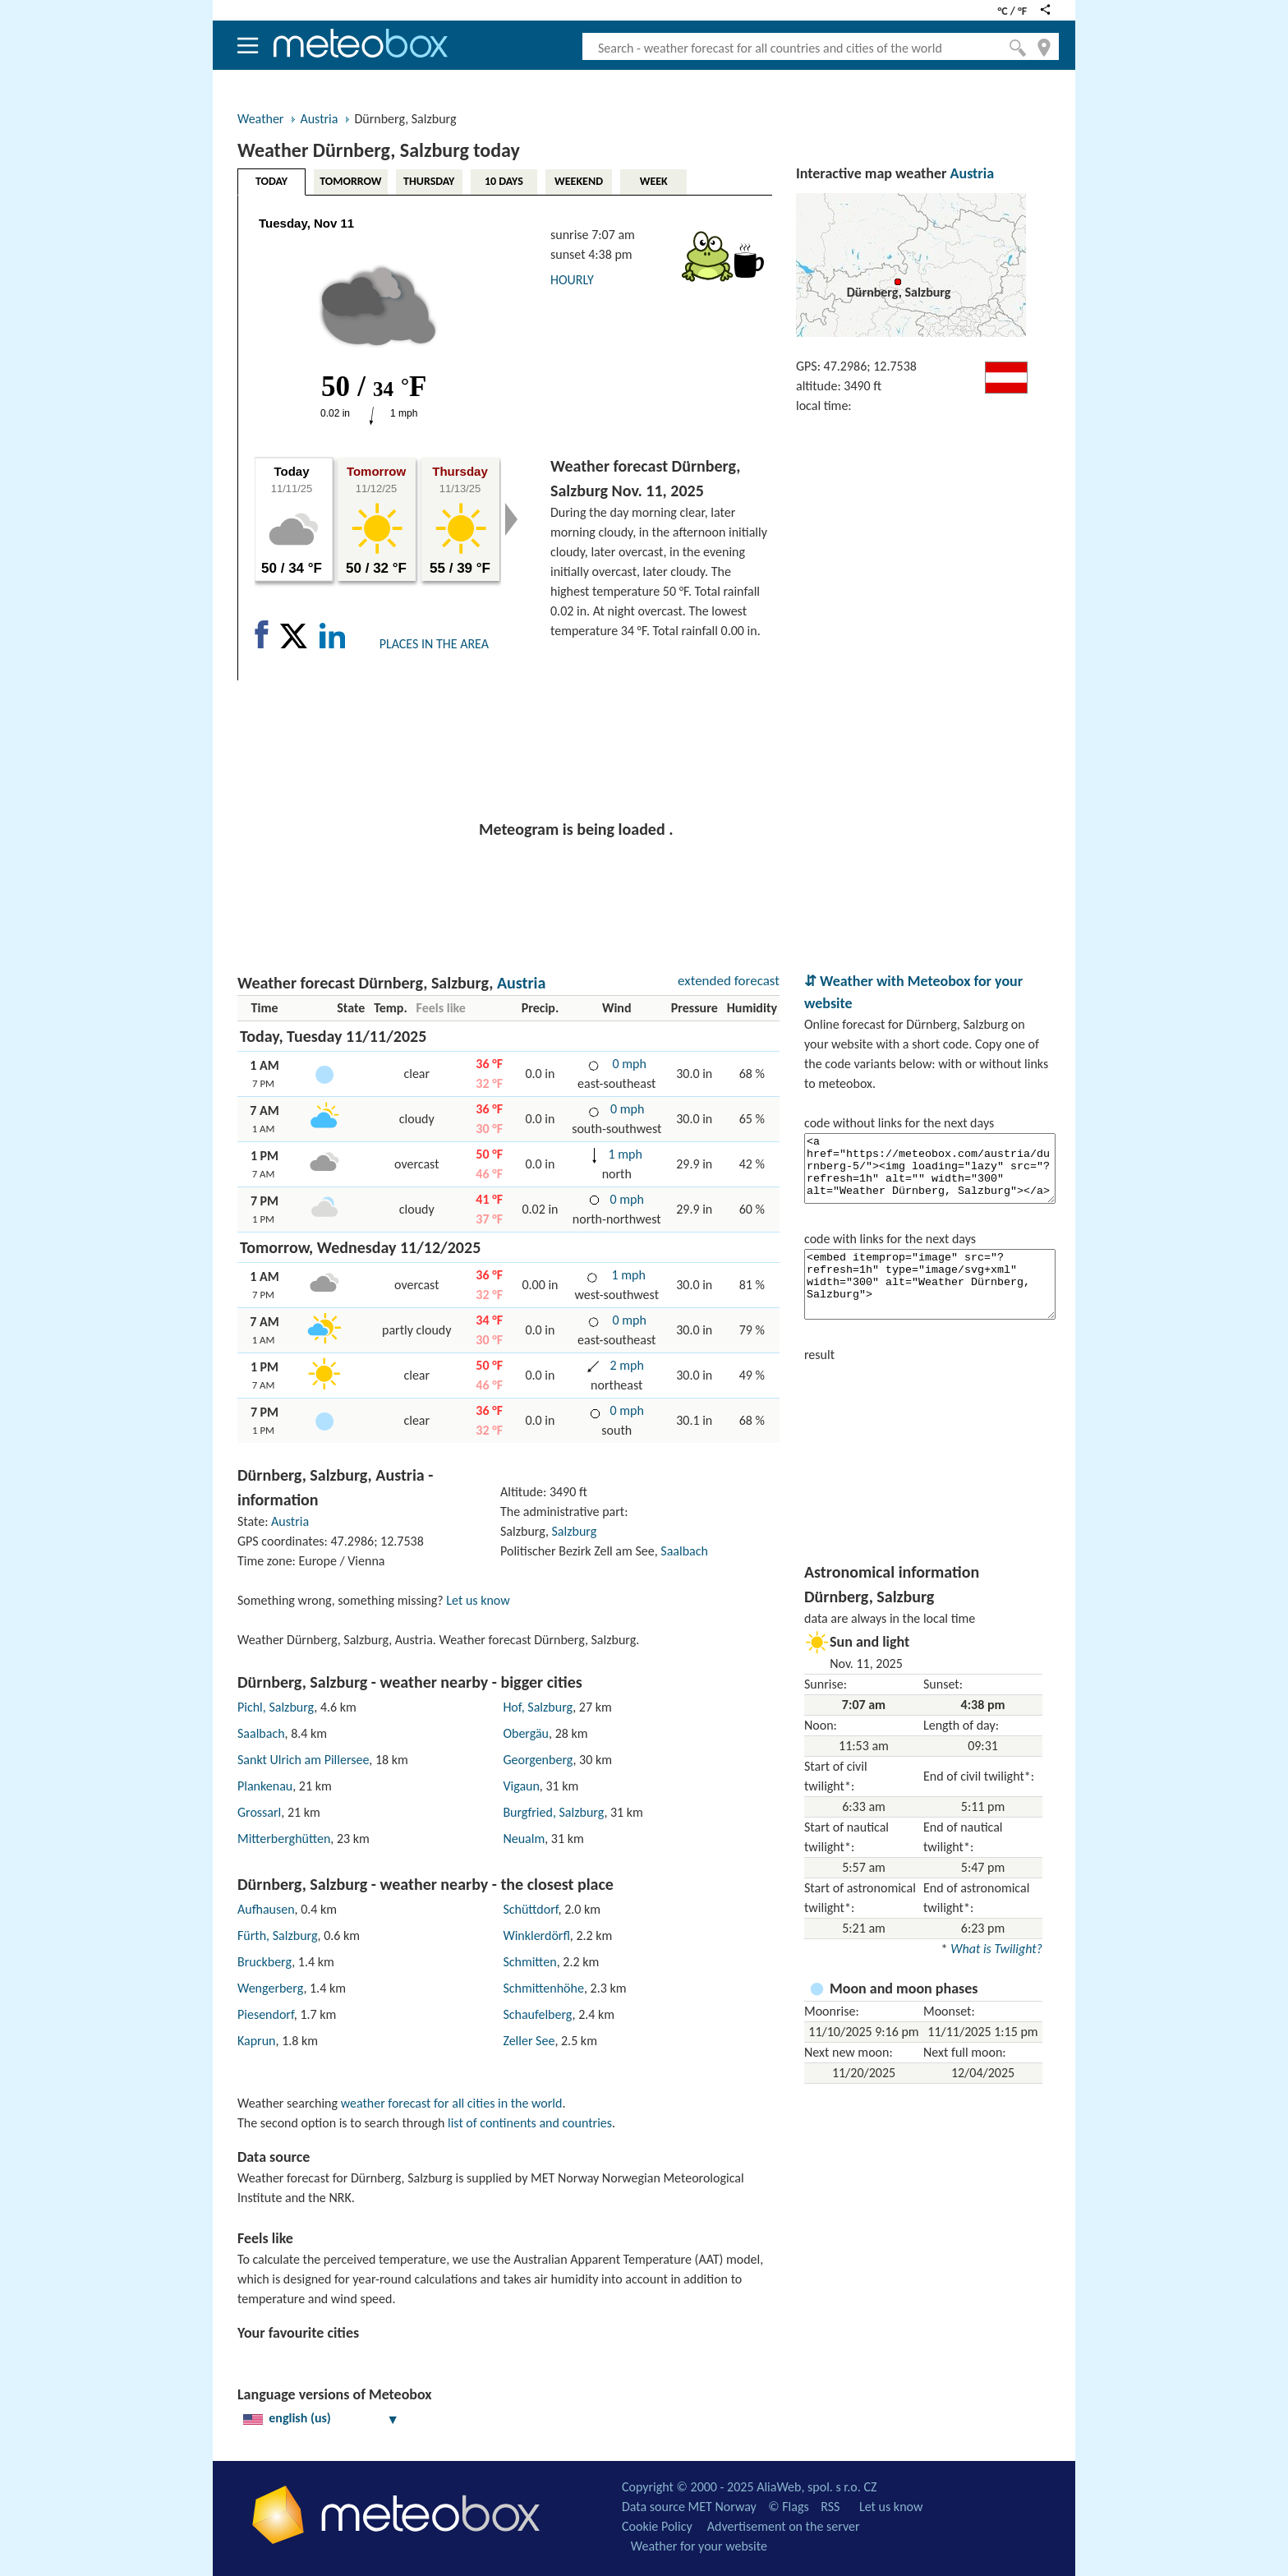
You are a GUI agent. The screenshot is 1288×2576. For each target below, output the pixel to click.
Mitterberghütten (283, 1838)
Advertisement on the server (783, 2526)
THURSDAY (428, 181)
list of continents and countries (530, 2123)
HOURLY (572, 280)
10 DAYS (504, 181)
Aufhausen (266, 1909)
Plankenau (264, 1786)
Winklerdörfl (536, 1935)
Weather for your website (699, 2546)
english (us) (321, 2418)
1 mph (623, 1154)
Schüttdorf (530, 1909)
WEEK (654, 181)
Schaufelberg (537, 2014)
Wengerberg (270, 1988)
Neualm (524, 1838)
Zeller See (528, 2040)
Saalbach (684, 1551)
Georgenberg (538, 1759)
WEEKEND (578, 181)
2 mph (625, 1365)
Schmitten (529, 1962)
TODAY (271, 181)
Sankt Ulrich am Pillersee (303, 1759)
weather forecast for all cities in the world (452, 2103)
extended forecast (729, 980)
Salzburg (574, 1531)
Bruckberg (264, 1962)
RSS (830, 2506)
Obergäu (526, 1733)
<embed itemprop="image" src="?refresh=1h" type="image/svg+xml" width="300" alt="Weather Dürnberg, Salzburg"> (930, 1284)
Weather (260, 119)
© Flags (788, 2506)
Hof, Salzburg (538, 1707)
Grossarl (259, 1812)
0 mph (628, 1063)
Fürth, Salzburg (277, 1935)
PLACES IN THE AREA (434, 644)
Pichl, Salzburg (275, 1707)
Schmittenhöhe (543, 1988)
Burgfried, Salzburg (553, 1812)
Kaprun (256, 2040)
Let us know (477, 1600)
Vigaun (521, 1786)
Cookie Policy (657, 2526)
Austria (319, 119)
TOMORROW (350, 181)
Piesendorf (265, 2014)
